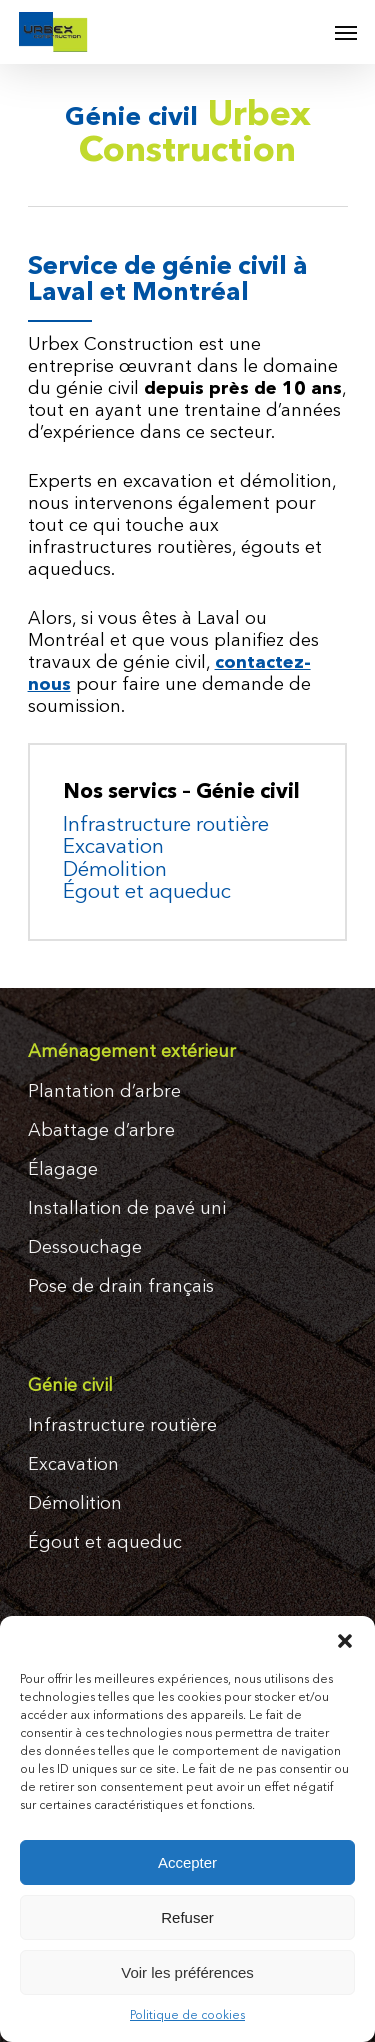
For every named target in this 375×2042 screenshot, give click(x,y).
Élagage (63, 1170)
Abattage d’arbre (101, 1131)
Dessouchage (85, 1248)
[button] (345, 1641)
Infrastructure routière (166, 825)
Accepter (187, 1862)
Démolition (115, 870)
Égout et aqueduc (147, 892)
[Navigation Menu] (346, 32)
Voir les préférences (187, 1972)
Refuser (187, 1917)
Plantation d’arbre (104, 1092)
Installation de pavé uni (127, 1209)
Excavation (113, 847)
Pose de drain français (121, 1287)
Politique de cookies (187, 2016)
